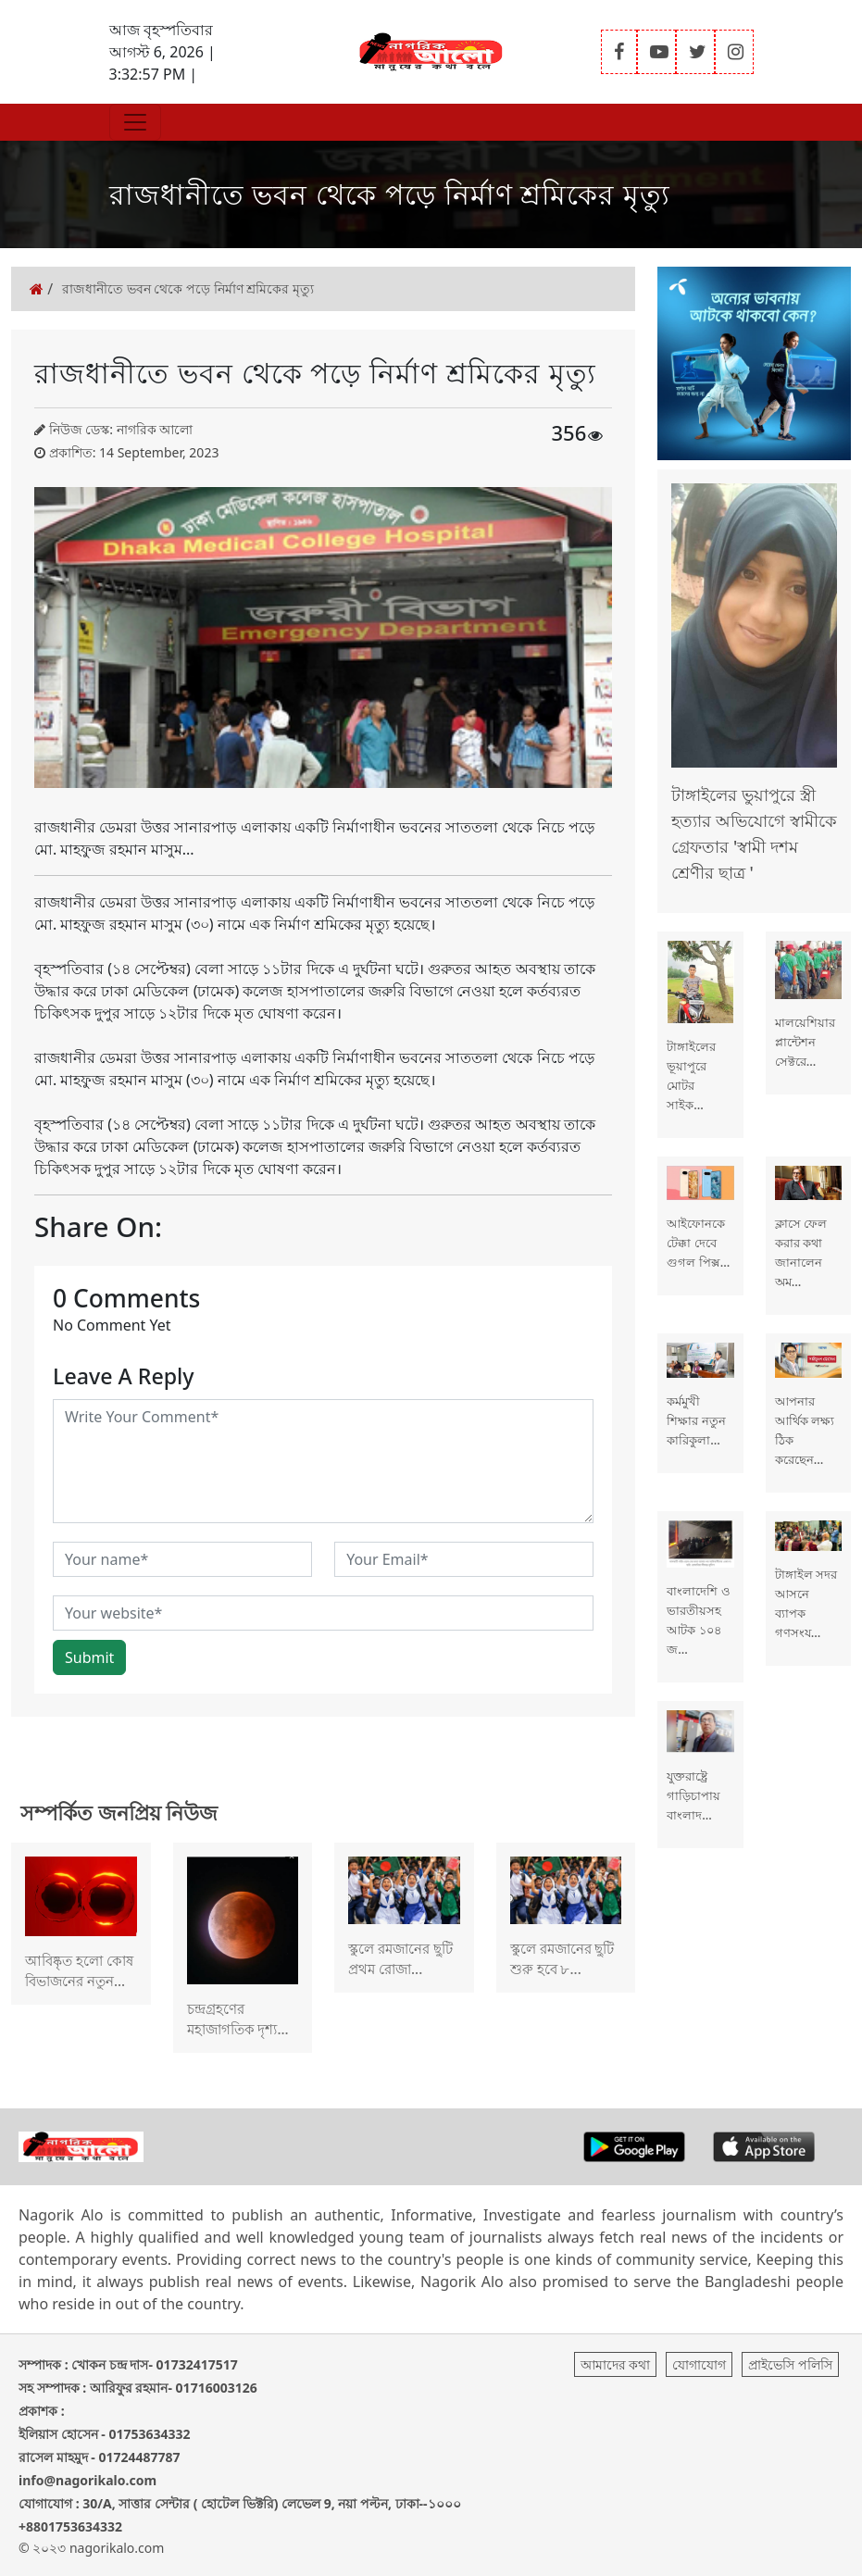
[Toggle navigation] (135, 122)
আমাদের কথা (616, 2364)
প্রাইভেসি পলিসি (790, 2364)
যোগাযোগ (699, 2364)
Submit (89, 1657)
